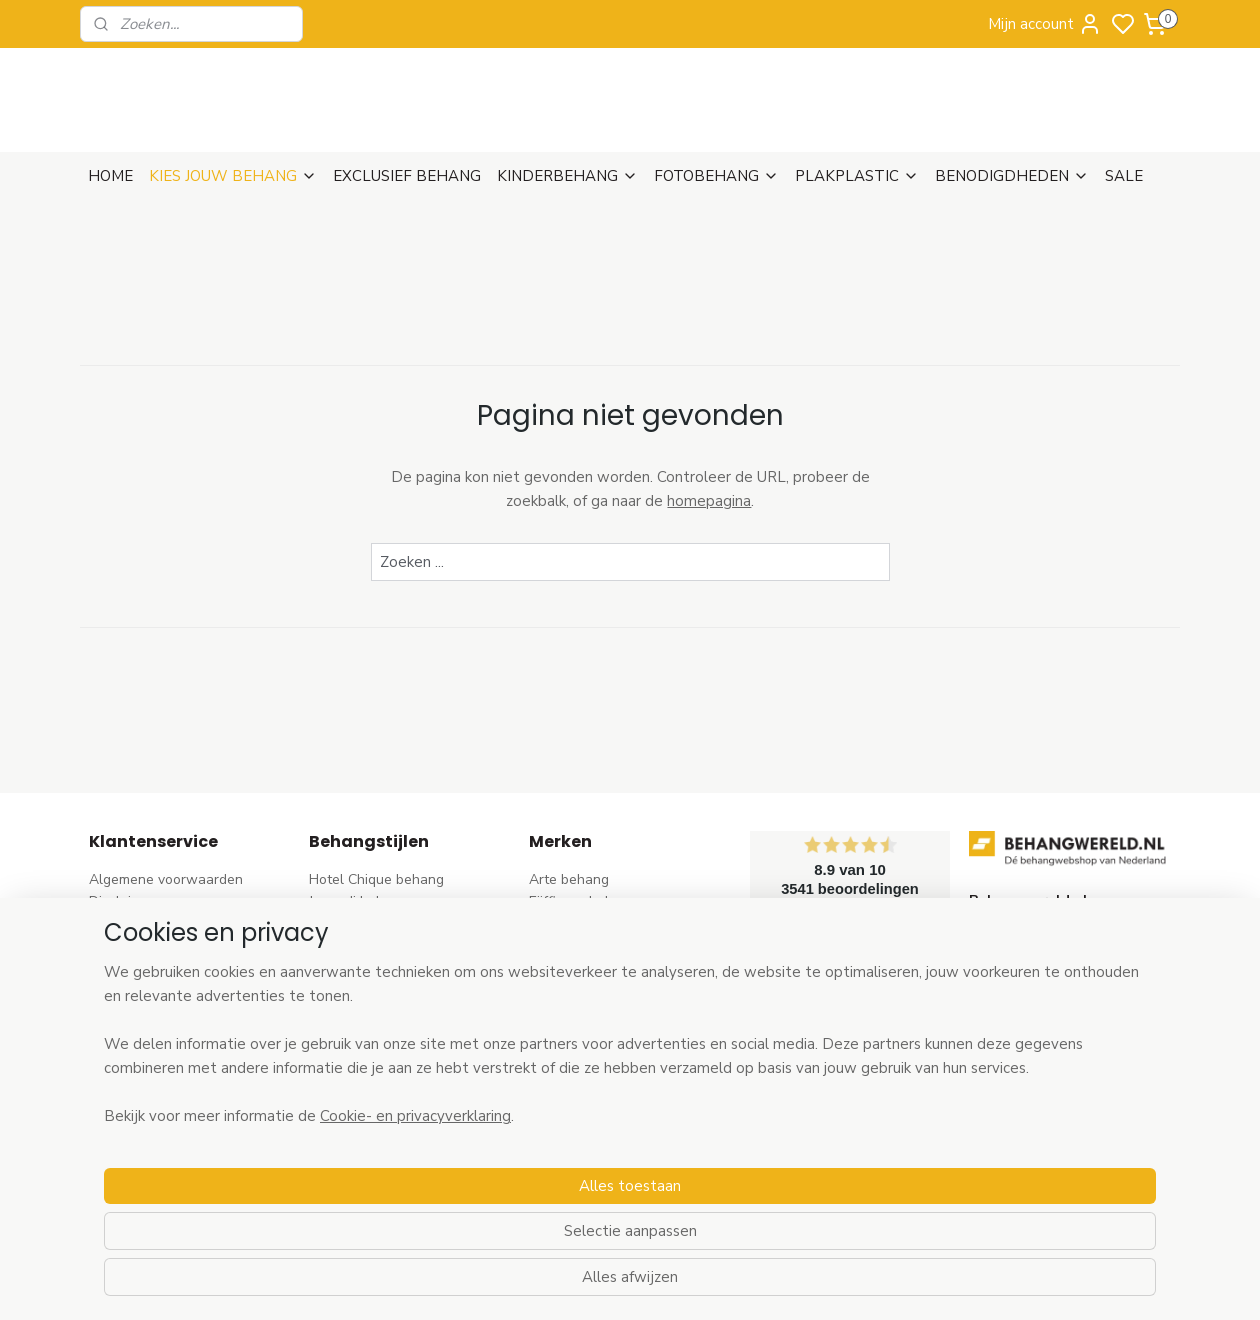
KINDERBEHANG (567, 176)
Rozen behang (355, 1013)
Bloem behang (355, 969)
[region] (498, 1212)
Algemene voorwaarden (166, 879)
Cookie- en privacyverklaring (391, 1284)
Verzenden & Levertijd (159, 924)
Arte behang (569, 879)
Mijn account (1045, 24)
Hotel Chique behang (376, 879)
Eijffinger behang (583, 901)
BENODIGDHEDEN (1012, 176)
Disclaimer (122, 901)
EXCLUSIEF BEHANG (407, 176)
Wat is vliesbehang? (153, 1036)
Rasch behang (574, 924)
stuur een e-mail (1021, 1036)
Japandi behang (358, 901)
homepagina (709, 501)
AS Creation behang (593, 946)
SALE (1124, 176)
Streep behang (356, 1036)
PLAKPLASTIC (857, 176)
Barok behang (353, 924)
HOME (110, 176)
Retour (110, 946)
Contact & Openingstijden (171, 1013)
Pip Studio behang (367, 991)
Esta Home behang (589, 1036)
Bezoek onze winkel (153, 991)
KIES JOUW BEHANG (233, 176)
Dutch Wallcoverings (595, 969)
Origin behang (574, 1013)
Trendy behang (357, 946)
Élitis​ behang (570, 991)
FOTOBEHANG (716, 176)
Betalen (114, 969)
